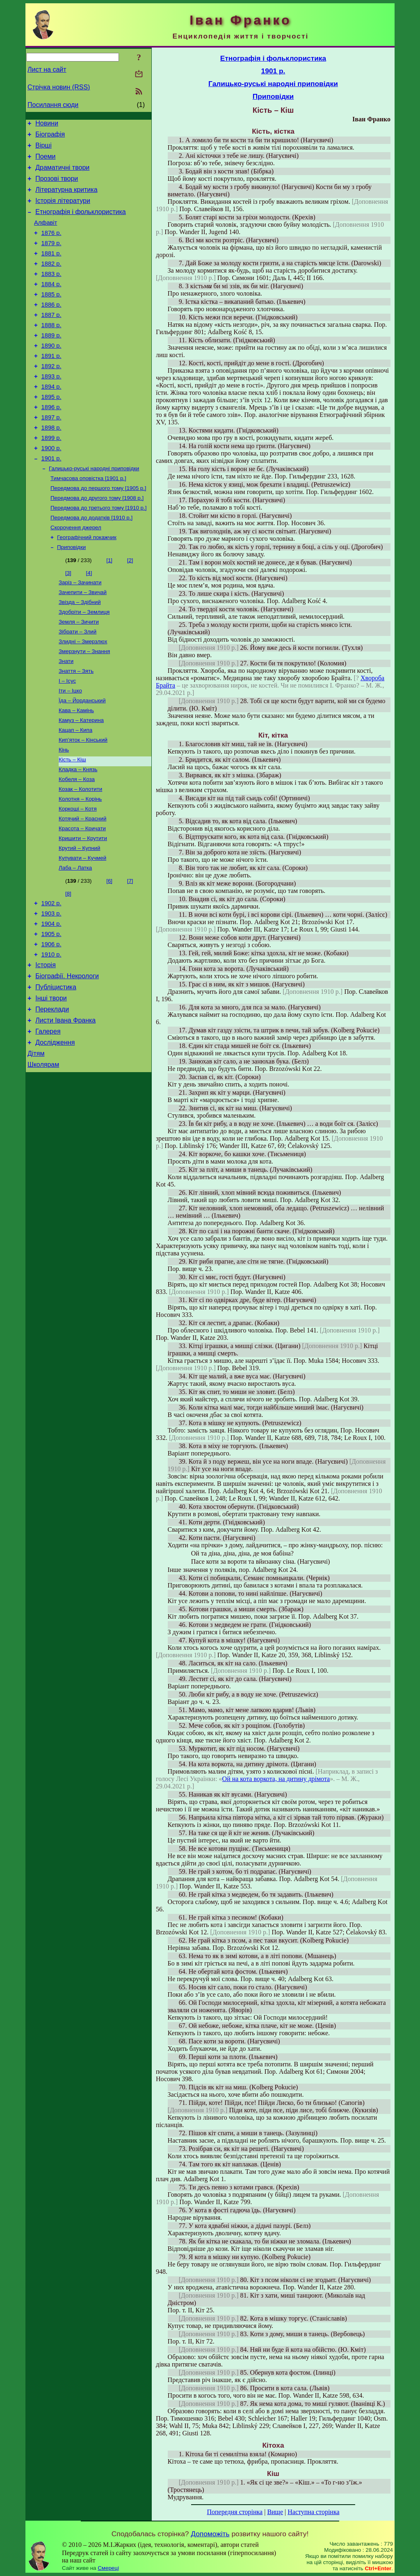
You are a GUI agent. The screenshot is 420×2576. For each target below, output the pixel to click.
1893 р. (51, 407)
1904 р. (51, 1000)
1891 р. (51, 384)
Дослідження (55, 1132)
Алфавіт (45, 235)
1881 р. (51, 269)
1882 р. (51, 281)
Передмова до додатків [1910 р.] (91, 563)
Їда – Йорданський (82, 759)
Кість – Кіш (72, 823)
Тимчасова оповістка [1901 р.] (88, 520)
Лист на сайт (46, 69)
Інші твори (51, 1083)
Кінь (64, 812)
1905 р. (51, 1011)
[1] (109, 608)
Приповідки (71, 595)
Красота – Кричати (82, 898)
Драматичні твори (62, 173)
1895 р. (51, 430)
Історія (45, 1046)
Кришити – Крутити (83, 908)
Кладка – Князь (78, 834)
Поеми (45, 161)
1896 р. (51, 441)
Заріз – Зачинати (80, 631)
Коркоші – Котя (78, 876)
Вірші (43, 149)
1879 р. (51, 258)
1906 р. (51, 1023)
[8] (68, 966)
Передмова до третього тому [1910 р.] (98, 552)
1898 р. (51, 464)
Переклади (52, 1095)
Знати (66, 716)
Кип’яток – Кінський (83, 802)
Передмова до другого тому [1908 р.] (97, 542)
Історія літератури (62, 210)
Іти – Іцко (70, 748)
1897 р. (51, 453)
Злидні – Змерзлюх (83, 695)
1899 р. (51, 476)
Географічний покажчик (86, 584)
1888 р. (51, 349)
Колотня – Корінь (80, 866)
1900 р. (51, 487)
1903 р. (51, 988)
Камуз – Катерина (81, 780)
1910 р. (51, 1034)
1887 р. (51, 338)
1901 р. (51, 499)
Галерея (47, 1119)
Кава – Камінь (76, 770)
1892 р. (51, 395)
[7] (130, 953)
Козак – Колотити (80, 855)
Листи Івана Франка (65, 1107)
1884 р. (51, 304)
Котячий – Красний (82, 887)
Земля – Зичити (79, 674)
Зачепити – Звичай (83, 642)
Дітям (35, 1144)
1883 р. (51, 292)
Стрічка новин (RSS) (58, 87)
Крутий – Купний (79, 919)
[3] (68, 621)
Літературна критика (66, 198)
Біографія (50, 136)
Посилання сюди (52, 104)
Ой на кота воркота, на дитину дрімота (276, 1778)
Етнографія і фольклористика (80, 222)
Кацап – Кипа (75, 791)
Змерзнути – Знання (84, 706)
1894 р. (51, 418)
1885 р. (51, 315)
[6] (109, 953)
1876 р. (51, 246)
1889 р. (51, 361)
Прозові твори (56, 185)
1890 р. (51, 372)
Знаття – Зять (76, 727)
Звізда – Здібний (80, 652)
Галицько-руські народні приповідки (94, 510)
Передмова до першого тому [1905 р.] (98, 531)
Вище (275, 2511)
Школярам (43, 1156)
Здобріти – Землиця (84, 663)
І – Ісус (67, 738)
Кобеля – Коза (77, 844)
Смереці (108, 2568)
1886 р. (51, 326)
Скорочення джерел (75, 574)
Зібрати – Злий (77, 684)
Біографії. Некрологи (67, 1058)
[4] (89, 621)
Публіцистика (55, 1070)
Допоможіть (210, 2534)
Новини (46, 124)
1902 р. (51, 977)
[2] (130, 608)
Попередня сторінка (234, 2511)
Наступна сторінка (313, 2511)
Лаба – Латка (75, 940)
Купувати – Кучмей (82, 930)
